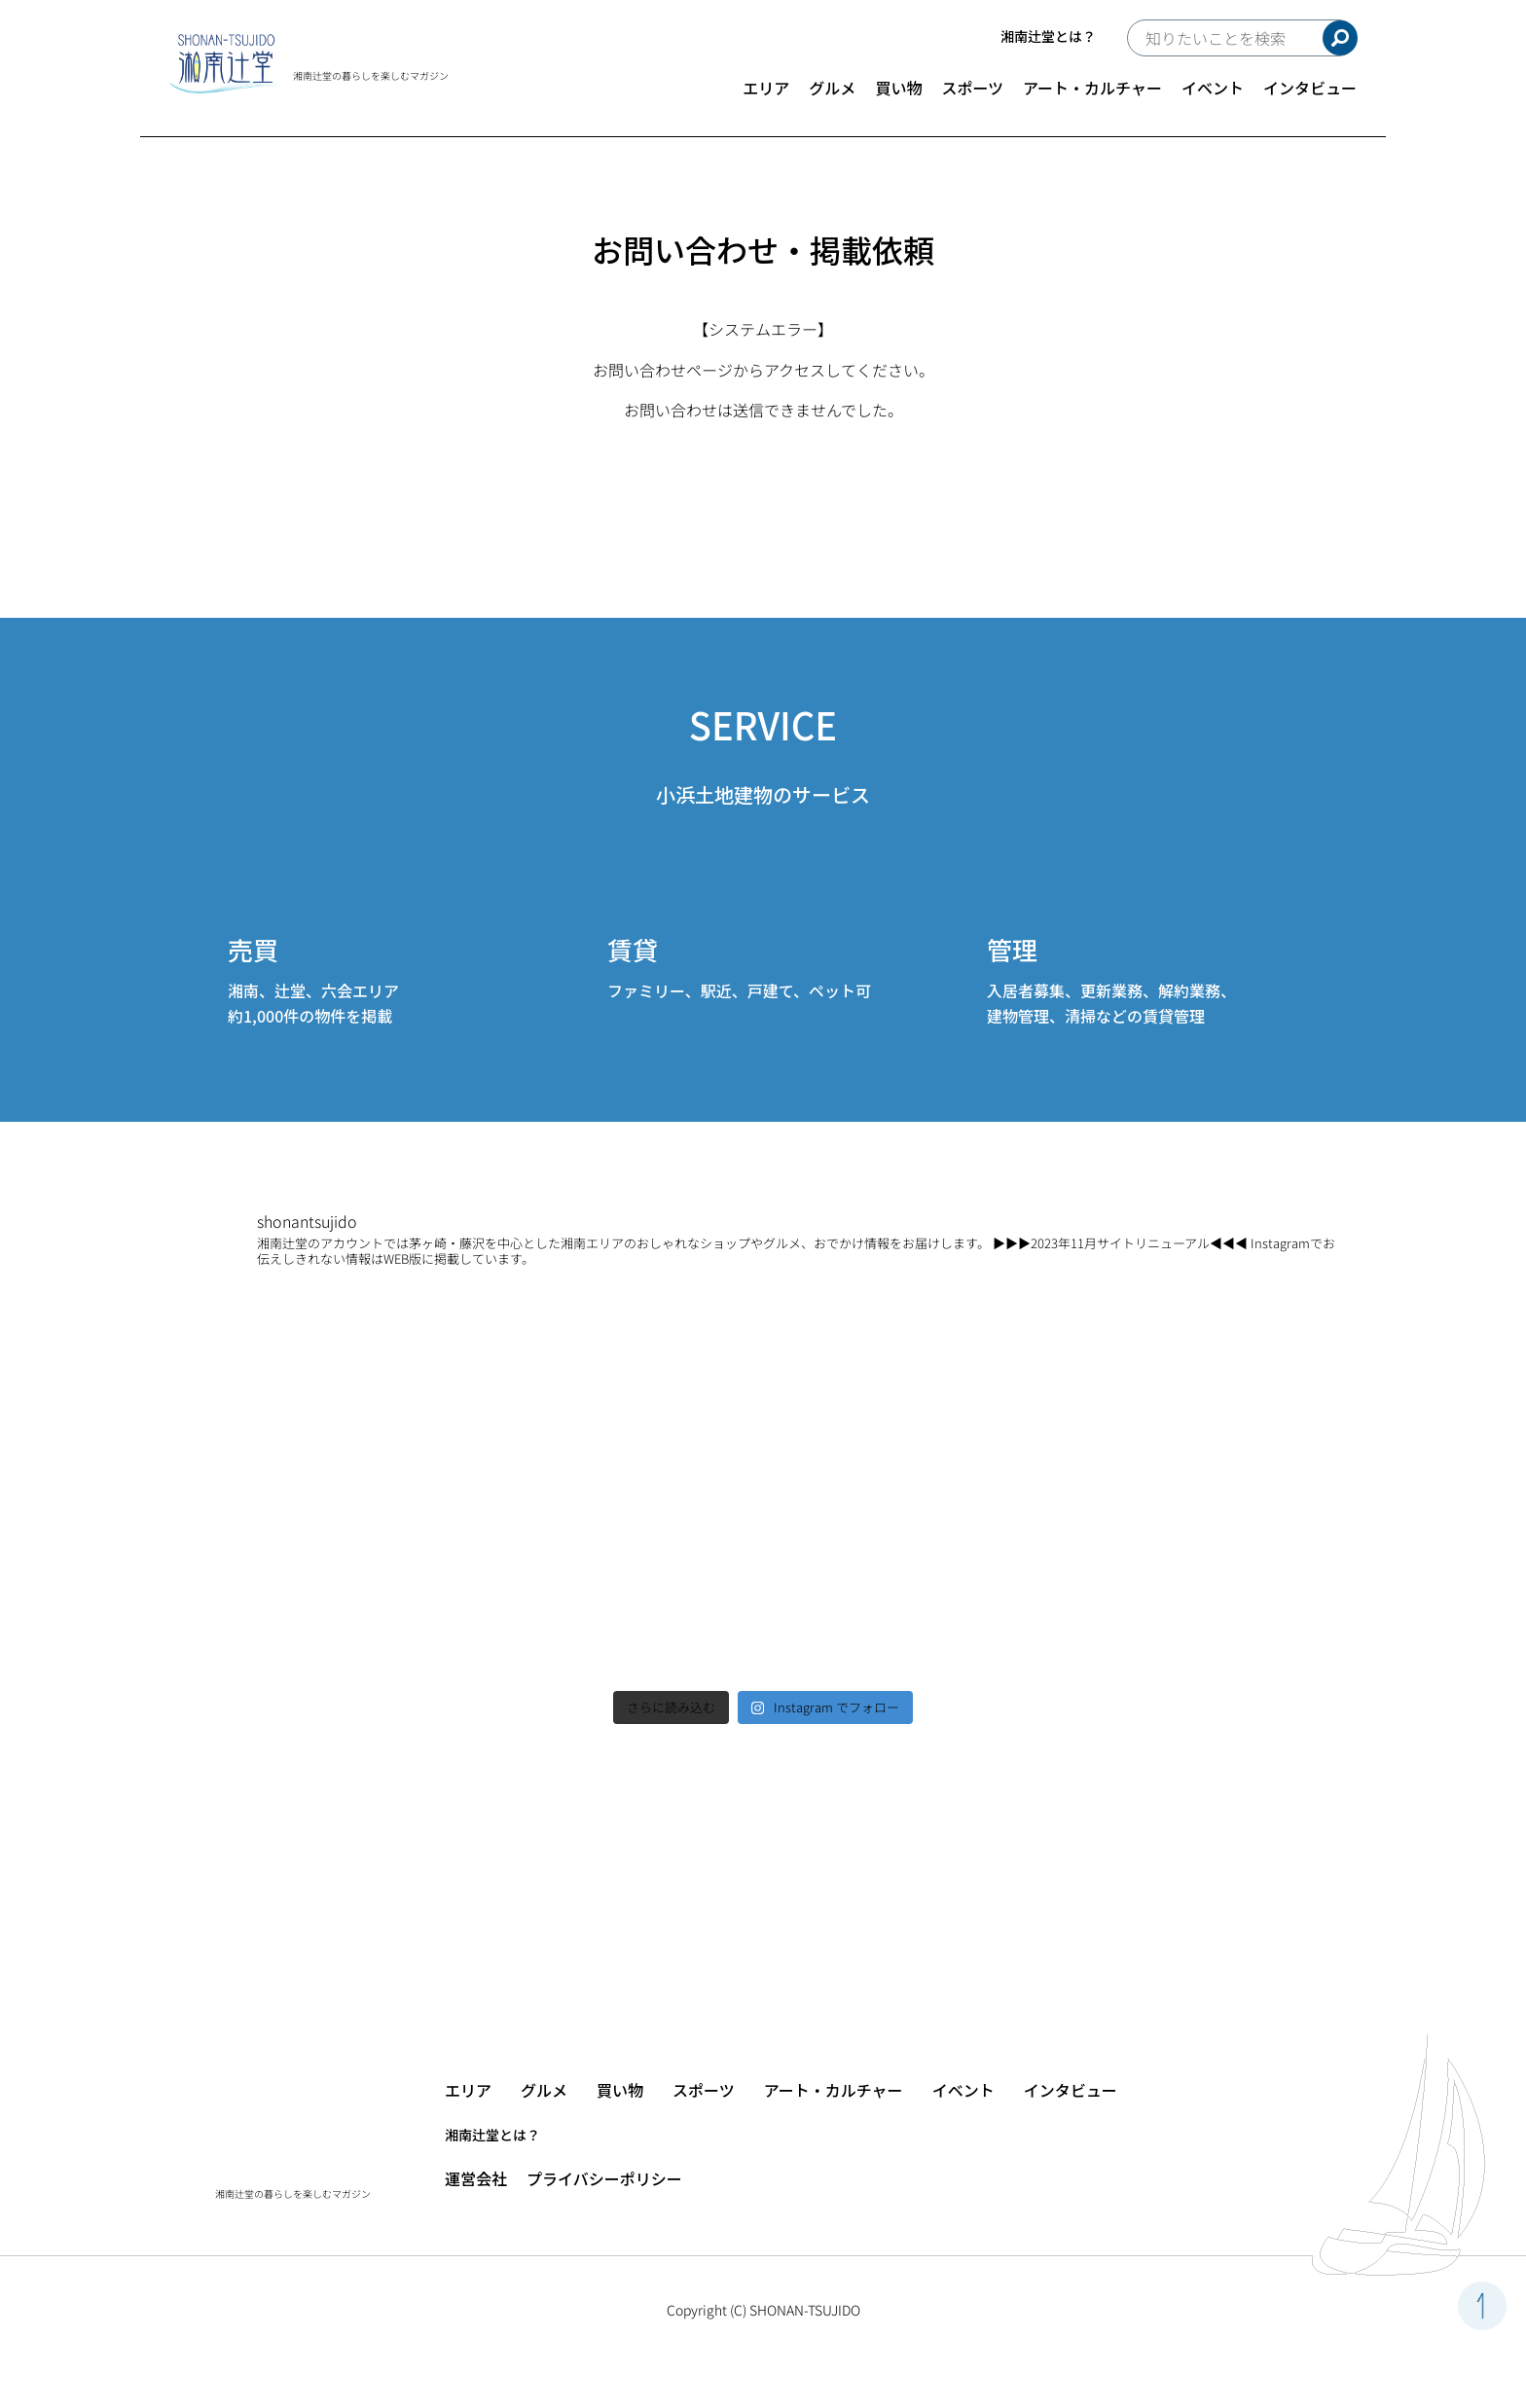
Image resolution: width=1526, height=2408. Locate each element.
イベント (1212, 87)
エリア (766, 87)
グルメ (832, 87)
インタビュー (1310, 87)
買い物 (898, 87)
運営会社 (476, 2178)
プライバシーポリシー (604, 2178)
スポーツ (972, 87)
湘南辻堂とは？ (1048, 36)
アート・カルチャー (1092, 87)
